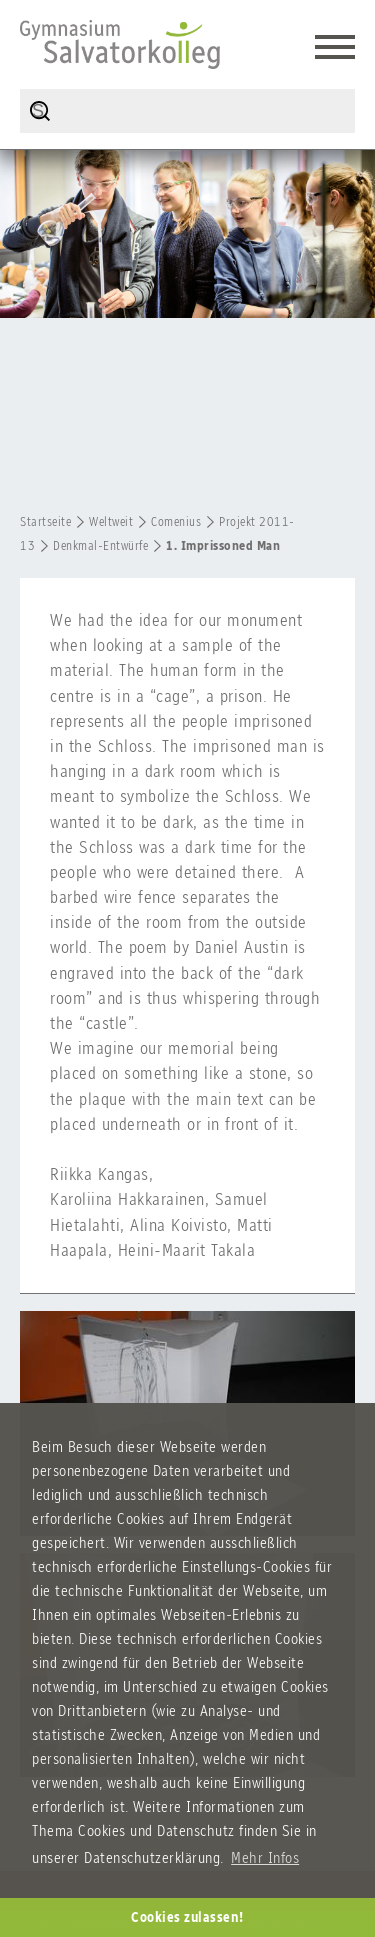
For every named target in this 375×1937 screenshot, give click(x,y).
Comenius (176, 521)
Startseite (45, 521)
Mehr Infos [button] (265, 1857)
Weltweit (111, 521)
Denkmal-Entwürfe (100, 545)
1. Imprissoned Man (223, 545)
